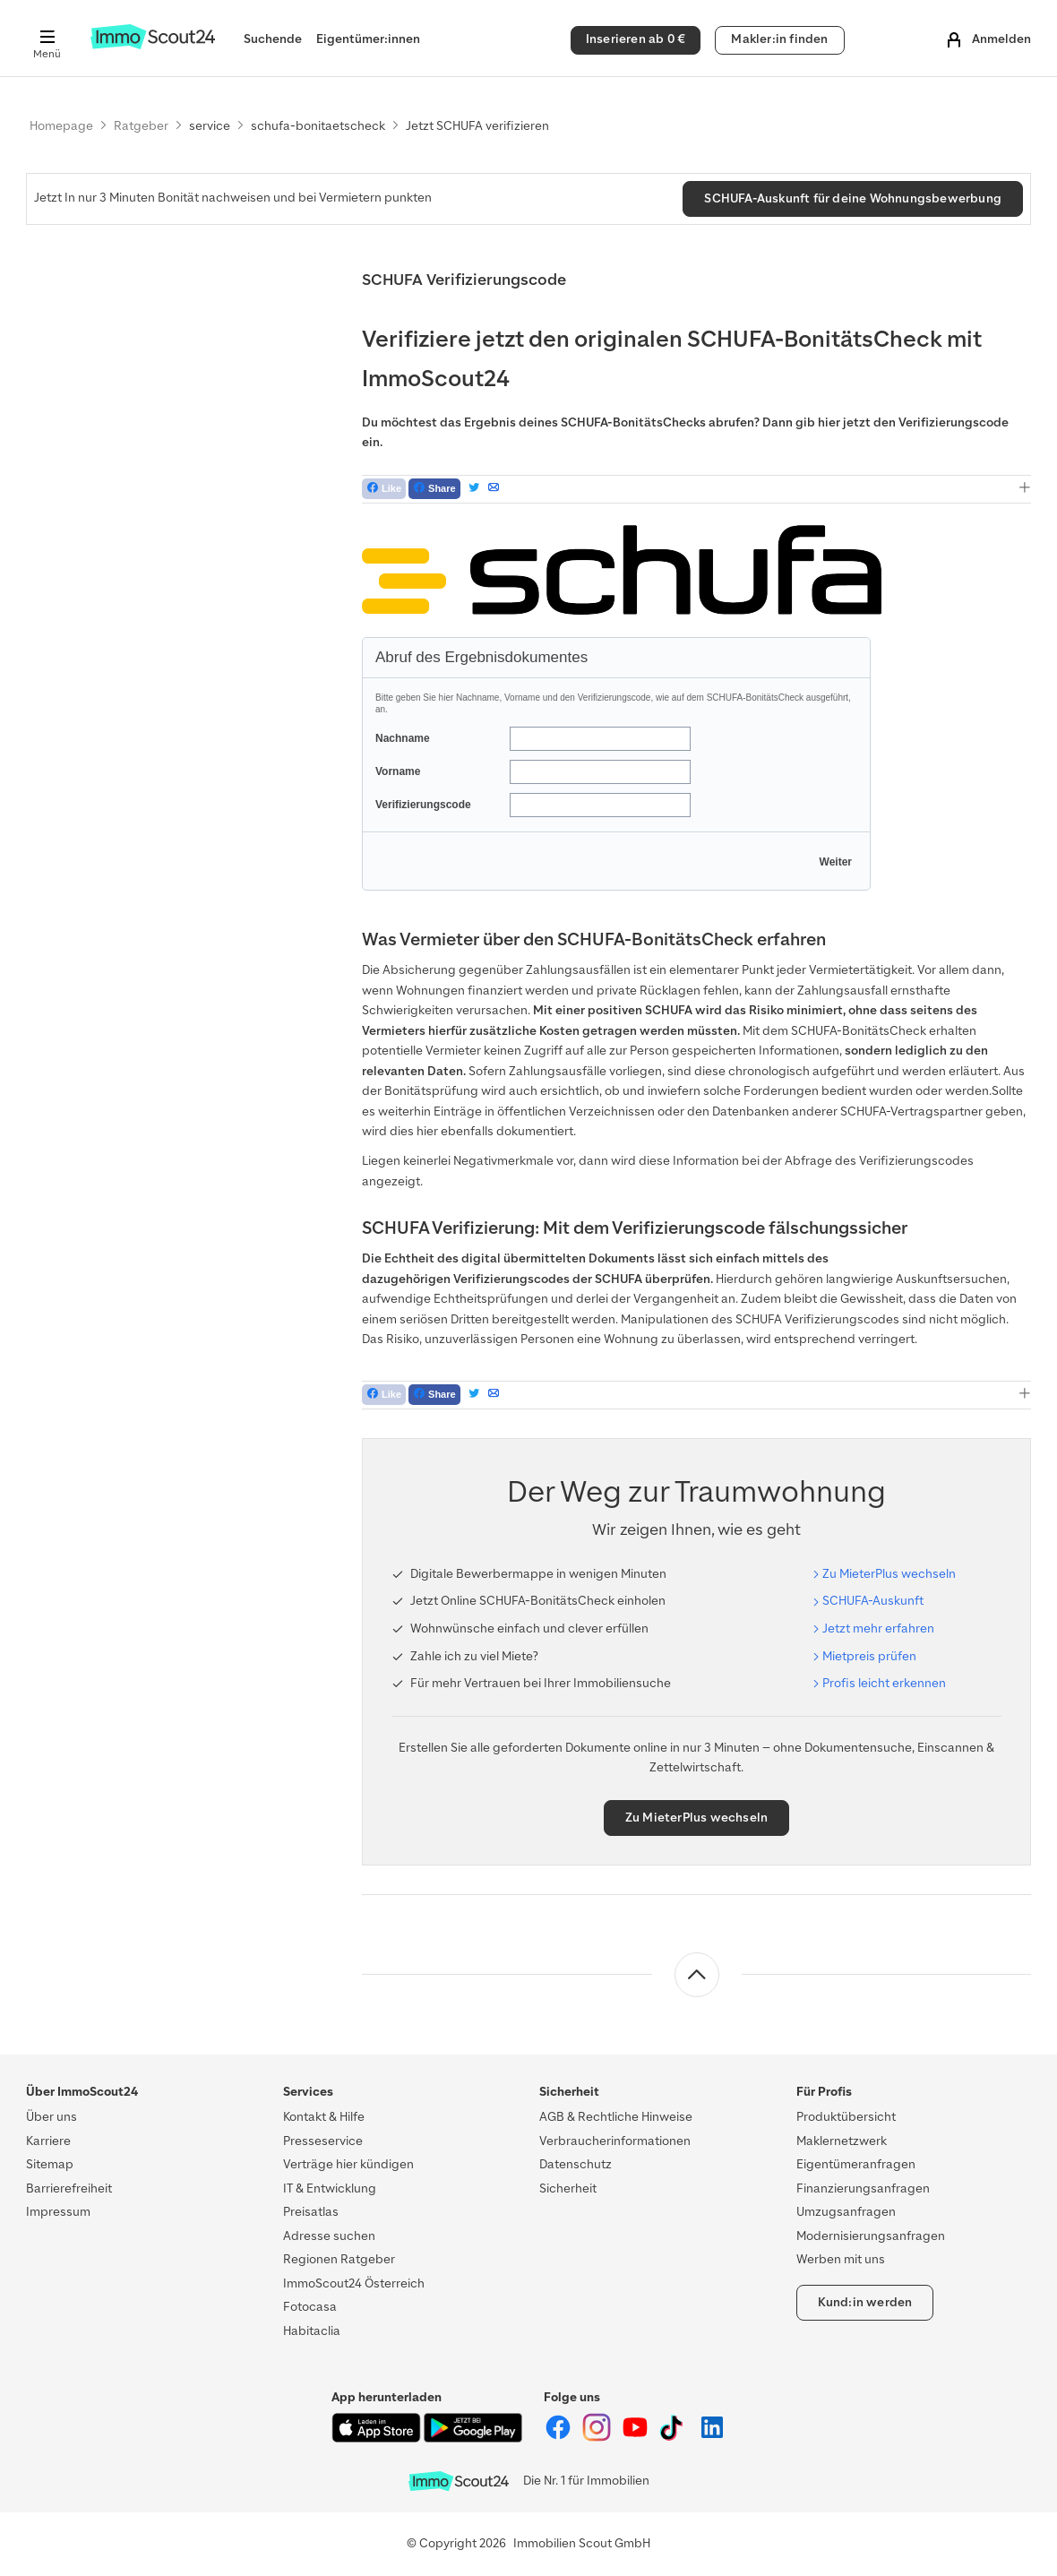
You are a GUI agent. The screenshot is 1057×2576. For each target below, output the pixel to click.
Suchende (273, 39)
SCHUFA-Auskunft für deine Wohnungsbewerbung (852, 198)
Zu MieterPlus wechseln (696, 1817)
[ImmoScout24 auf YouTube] (636, 2437)
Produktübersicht (846, 2116)
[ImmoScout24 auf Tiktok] (675, 2437)
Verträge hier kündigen (348, 2164)
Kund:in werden (865, 2302)
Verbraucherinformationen (615, 2141)
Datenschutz (575, 2164)
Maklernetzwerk (841, 2141)
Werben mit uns (840, 2259)
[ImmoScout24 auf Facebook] (559, 2437)
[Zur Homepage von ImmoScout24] (152, 45)
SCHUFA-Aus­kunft (873, 1600)
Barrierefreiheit (69, 2188)
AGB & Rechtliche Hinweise (615, 2116)
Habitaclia (311, 2331)
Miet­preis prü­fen (869, 1656)
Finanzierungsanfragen (863, 2188)
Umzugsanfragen (846, 2211)
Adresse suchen (329, 2236)
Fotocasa (310, 2306)
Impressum (58, 2211)
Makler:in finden (779, 39)
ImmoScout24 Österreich (354, 2283)
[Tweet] (474, 488)
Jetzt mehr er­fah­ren (878, 1628)
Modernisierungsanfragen (870, 2236)
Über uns (51, 2116)
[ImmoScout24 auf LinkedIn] (712, 2437)
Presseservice (323, 2141)
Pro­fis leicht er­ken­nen (884, 1683)
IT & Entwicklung (329, 2188)
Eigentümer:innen (368, 39)
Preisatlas (311, 2211)
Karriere (48, 2141)
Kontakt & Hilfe (324, 2116)
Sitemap (49, 2164)
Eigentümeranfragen (855, 2164)
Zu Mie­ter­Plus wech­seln (889, 1573)
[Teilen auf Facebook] (434, 488)
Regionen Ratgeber (339, 2259)
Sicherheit (568, 2188)
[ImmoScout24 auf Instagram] (598, 2437)
